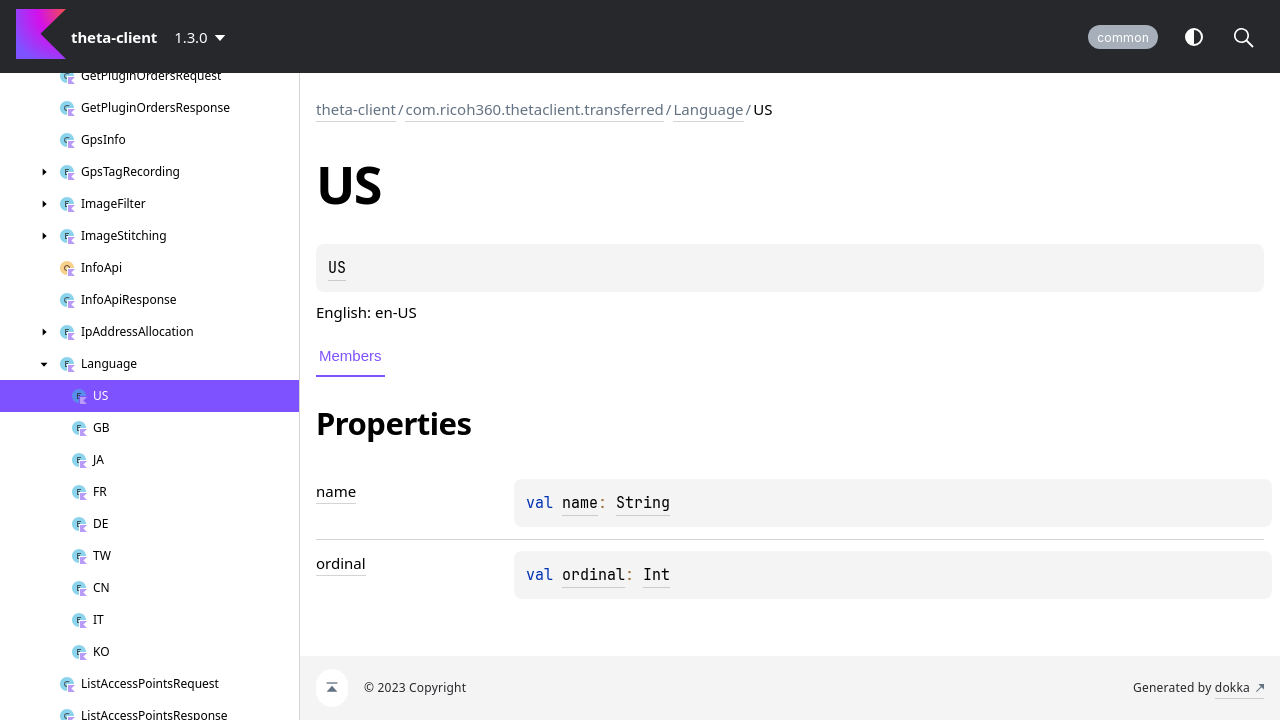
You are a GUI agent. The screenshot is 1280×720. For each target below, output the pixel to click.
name (580, 503)
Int (656, 575)
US (337, 268)
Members (350, 355)
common (1123, 37)
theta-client (356, 109)
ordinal (593, 575)
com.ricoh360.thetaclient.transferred (534, 109)
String (643, 503)
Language (708, 109)
